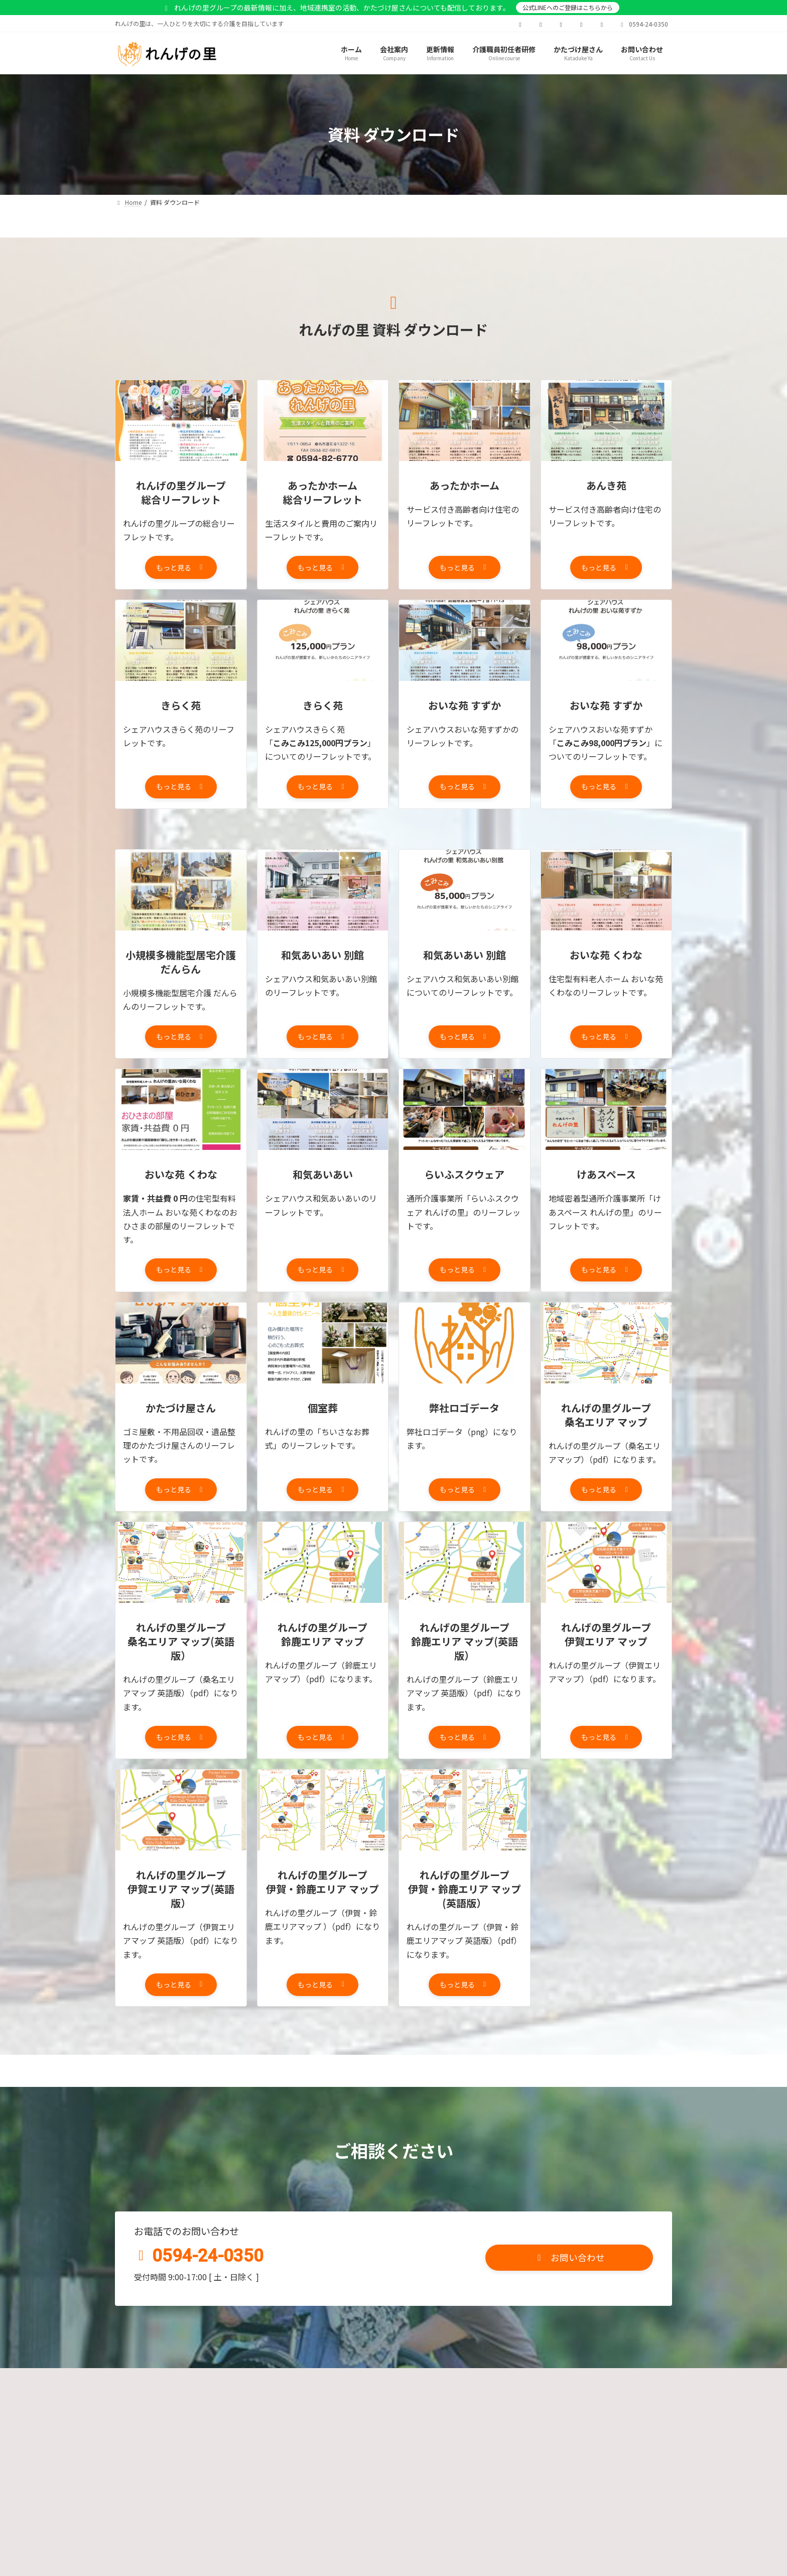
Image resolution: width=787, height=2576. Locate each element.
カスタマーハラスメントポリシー (324, 2400)
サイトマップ (588, 2400)
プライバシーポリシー (213, 2400)
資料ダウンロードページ (505, 2400)
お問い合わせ (422, 2400)
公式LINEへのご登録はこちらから (567, 7)
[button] (181, 569)
